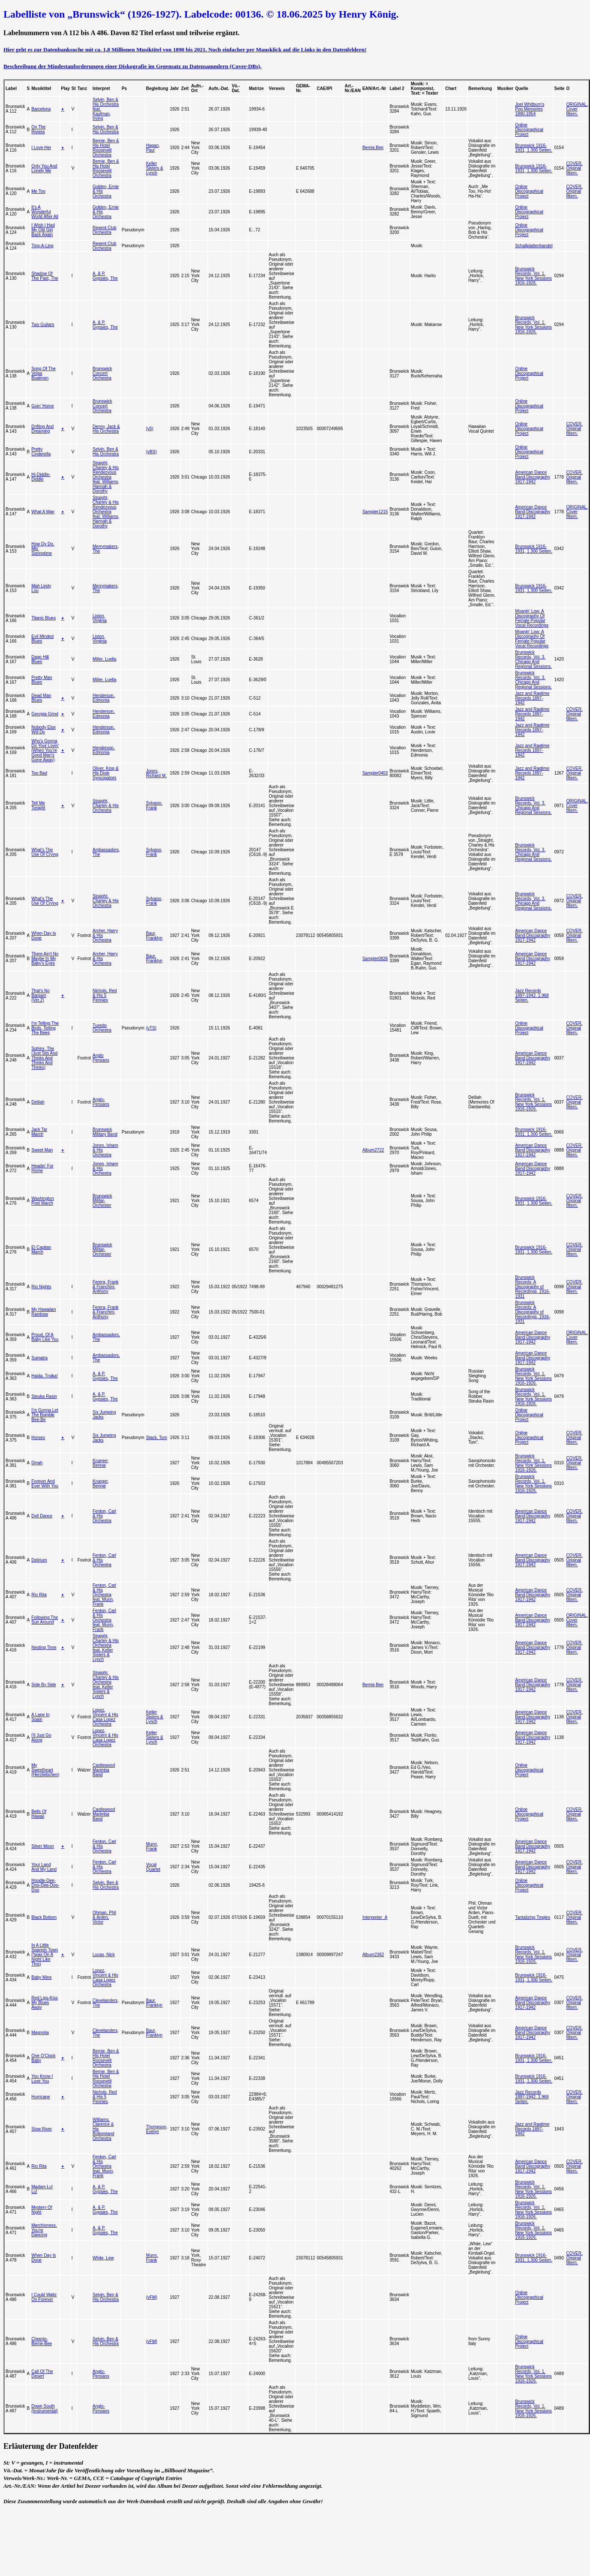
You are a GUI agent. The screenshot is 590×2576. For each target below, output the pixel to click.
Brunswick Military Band (105, 1132)
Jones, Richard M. (156, 773)
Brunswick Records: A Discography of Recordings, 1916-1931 (532, 1286)
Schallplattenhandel (533, 245)
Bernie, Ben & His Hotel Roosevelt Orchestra (106, 147)
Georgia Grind (44, 714)
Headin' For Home (42, 1168)
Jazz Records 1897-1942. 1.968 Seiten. (531, 995)
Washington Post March (42, 1201)
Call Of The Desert (42, 2374)
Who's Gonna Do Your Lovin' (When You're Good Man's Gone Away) (45, 750)
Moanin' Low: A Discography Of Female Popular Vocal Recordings (531, 618)
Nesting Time (43, 1647)
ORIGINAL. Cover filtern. (577, 109)
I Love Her (41, 147)
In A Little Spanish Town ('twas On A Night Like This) (44, 1954)
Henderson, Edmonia (104, 698)
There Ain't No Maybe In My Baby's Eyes (44, 958)
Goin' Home (42, 406)
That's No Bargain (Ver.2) (40, 995)
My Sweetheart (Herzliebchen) (45, 1770)
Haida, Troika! (44, 1375)
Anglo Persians (101, 1057)
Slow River (41, 2129)
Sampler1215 (375, 511)
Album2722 (373, 1150)
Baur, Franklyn (154, 935)
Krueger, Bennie (101, 1463)
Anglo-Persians (101, 1102)
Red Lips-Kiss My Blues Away (44, 2003)
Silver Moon (42, 1846)
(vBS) (151, 451)
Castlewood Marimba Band (104, 1770)
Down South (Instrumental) (44, 2408)
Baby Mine (41, 1977)
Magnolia (40, 2032)
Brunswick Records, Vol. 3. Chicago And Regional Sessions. (533, 659)
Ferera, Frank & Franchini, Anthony (106, 1287)
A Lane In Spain (40, 1717)
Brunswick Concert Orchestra (102, 373)
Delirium (39, 1560)
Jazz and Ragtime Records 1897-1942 (532, 698)
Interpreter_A (374, 1917)
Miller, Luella (105, 659)
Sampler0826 (375, 958)
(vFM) (151, 2297)
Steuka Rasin (44, 1396)
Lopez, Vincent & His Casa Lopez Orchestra (105, 1717)
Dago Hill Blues (40, 659)
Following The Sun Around (44, 1620)
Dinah (36, 1462)
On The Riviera (38, 129)
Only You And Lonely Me (44, 168)
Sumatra (39, 1357)
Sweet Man (42, 1150)
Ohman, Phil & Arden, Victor (104, 1917)
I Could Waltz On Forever (44, 2297)
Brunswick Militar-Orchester (102, 1201)
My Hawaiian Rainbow (43, 1311)
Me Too (38, 191)
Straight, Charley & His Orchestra (106, 806)
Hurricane (40, 2096)
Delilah (38, 1102)
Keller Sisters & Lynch (154, 168)
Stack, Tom (156, 1437)
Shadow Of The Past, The (44, 276)
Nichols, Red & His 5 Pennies (105, 995)
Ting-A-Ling (42, 245)
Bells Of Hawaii (38, 1814)
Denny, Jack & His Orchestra (106, 429)
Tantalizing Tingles (532, 1917)
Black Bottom (44, 1917)
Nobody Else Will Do (43, 729)
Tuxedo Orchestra (102, 1027)
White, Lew (103, 2258)
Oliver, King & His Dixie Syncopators (106, 773)
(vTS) (151, 1028)
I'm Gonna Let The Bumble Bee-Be (44, 1415)
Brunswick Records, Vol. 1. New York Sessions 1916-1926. (533, 275)
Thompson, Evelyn (157, 2129)
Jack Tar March (39, 1132)
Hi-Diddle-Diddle (40, 477)
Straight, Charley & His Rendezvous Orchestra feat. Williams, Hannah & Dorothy (106, 477)
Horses (38, 1437)
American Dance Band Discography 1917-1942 (532, 477)
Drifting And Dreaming (42, 429)
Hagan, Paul (153, 148)
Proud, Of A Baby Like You (44, 1337)
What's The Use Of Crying (44, 852)
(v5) (149, 428)
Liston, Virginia (100, 618)
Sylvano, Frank (154, 805)
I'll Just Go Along (41, 1737)
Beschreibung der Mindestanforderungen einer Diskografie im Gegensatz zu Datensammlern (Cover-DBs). (132, 66)
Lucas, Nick (104, 1954)
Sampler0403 (375, 773)
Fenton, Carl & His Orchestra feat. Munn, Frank (104, 1595)
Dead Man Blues (41, 698)
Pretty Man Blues (41, 680)
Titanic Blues (43, 618)
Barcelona (41, 109)
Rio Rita (39, 1594)
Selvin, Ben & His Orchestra (106, 129)
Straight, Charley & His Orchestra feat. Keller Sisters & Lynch (106, 1648)
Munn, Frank (152, 1846)
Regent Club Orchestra (105, 230)
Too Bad (39, 773)
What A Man (42, 511)
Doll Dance (41, 1516)
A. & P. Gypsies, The (105, 276)
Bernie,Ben (372, 147)
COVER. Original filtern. (574, 168)
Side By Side (43, 1684)
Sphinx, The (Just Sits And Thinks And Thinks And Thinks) (44, 1058)
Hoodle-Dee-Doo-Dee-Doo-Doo (45, 1885)
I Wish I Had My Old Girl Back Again (42, 230)
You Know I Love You (42, 2078)
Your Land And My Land (44, 1867)
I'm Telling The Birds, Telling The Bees (45, 1028)
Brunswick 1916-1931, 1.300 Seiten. (533, 148)
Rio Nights (41, 1286)
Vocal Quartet (153, 1867)
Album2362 (373, 1954)
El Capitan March (41, 1249)
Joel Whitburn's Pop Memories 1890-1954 (529, 109)
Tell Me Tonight (38, 805)
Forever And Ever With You (44, 1483)
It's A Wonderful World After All (44, 212)
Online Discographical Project (529, 130)
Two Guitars (42, 324)
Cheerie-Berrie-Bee (41, 2341)
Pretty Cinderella (41, 451)
